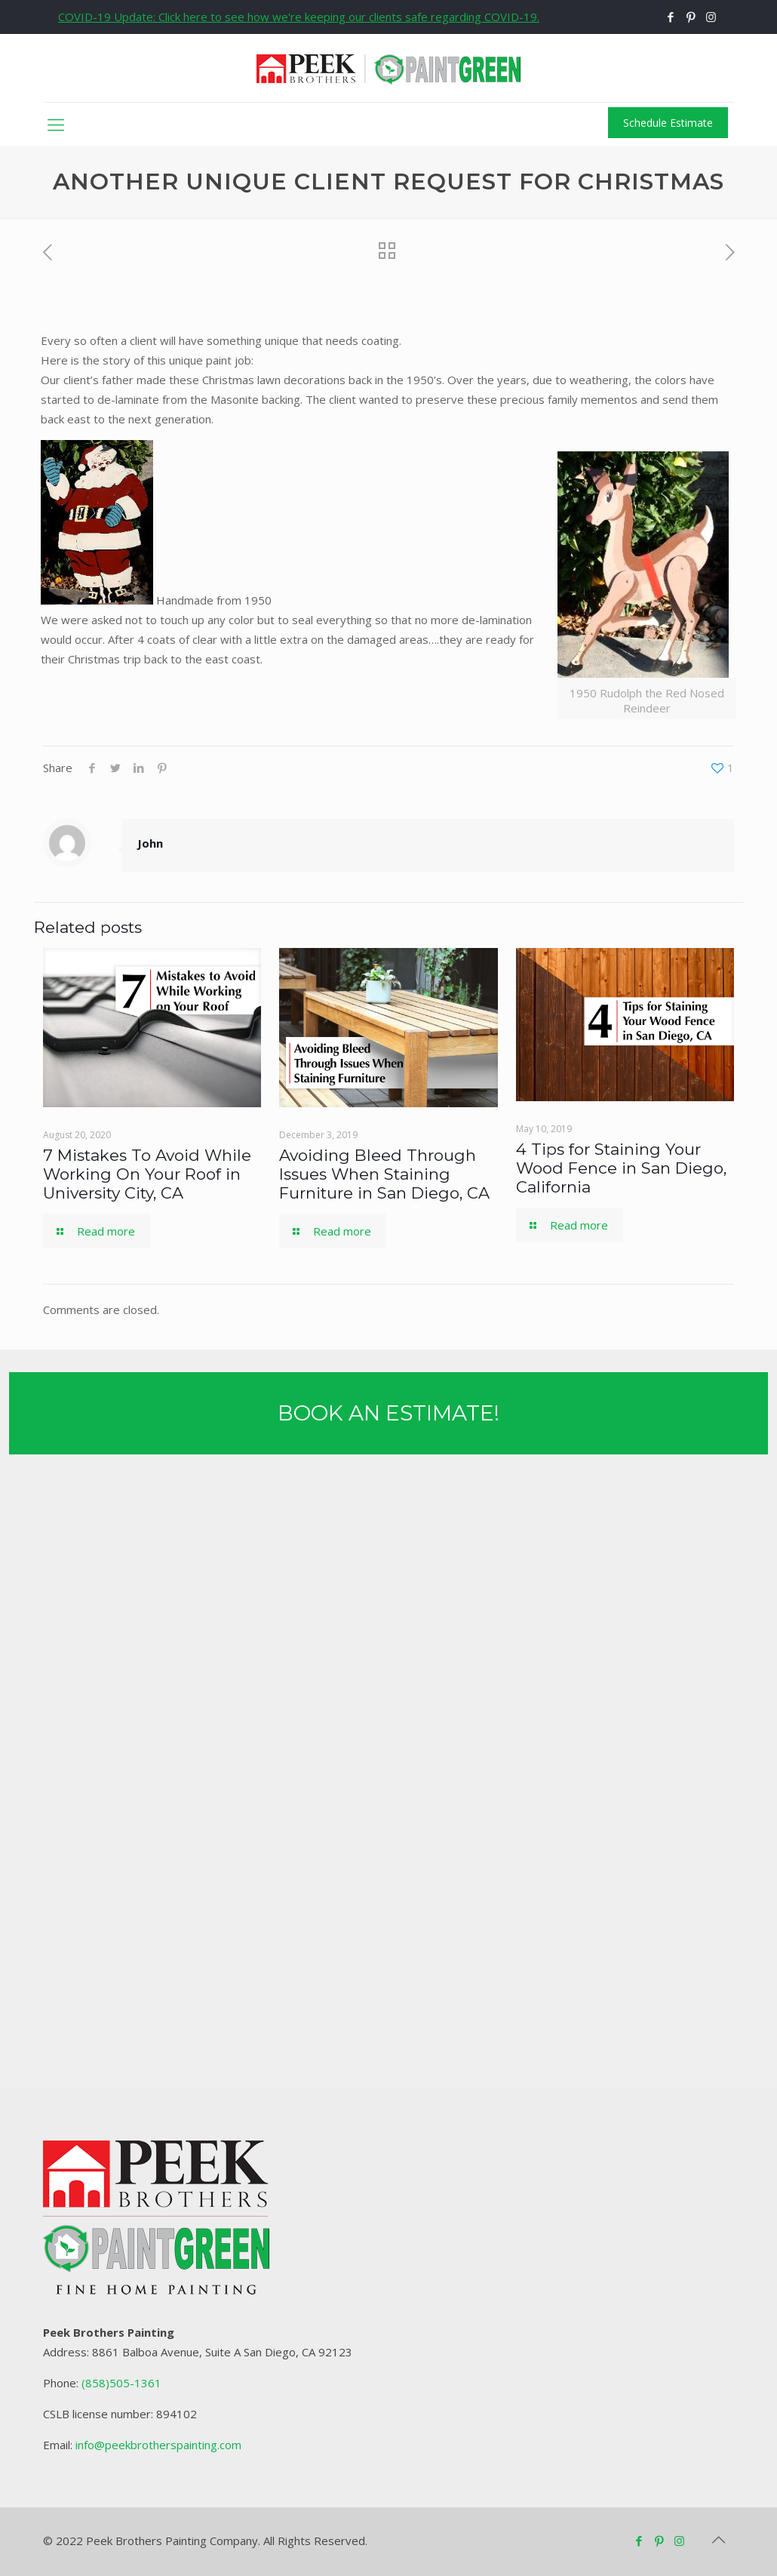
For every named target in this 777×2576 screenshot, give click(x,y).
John (150, 843)
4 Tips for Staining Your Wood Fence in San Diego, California (621, 1168)
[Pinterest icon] (691, 16)
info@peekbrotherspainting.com (158, 2444)
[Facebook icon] (670, 16)
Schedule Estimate (668, 122)
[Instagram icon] (711, 16)
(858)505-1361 (121, 2382)
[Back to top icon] (718, 2540)
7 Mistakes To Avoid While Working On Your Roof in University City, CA (147, 1174)
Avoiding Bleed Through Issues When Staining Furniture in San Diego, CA (384, 1174)
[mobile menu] (56, 124)
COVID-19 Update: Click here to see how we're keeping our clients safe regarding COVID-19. (298, 16)
